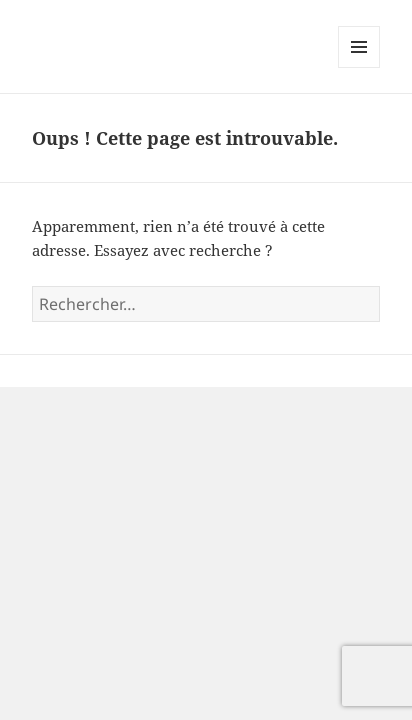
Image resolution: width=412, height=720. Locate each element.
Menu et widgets (359, 67)
